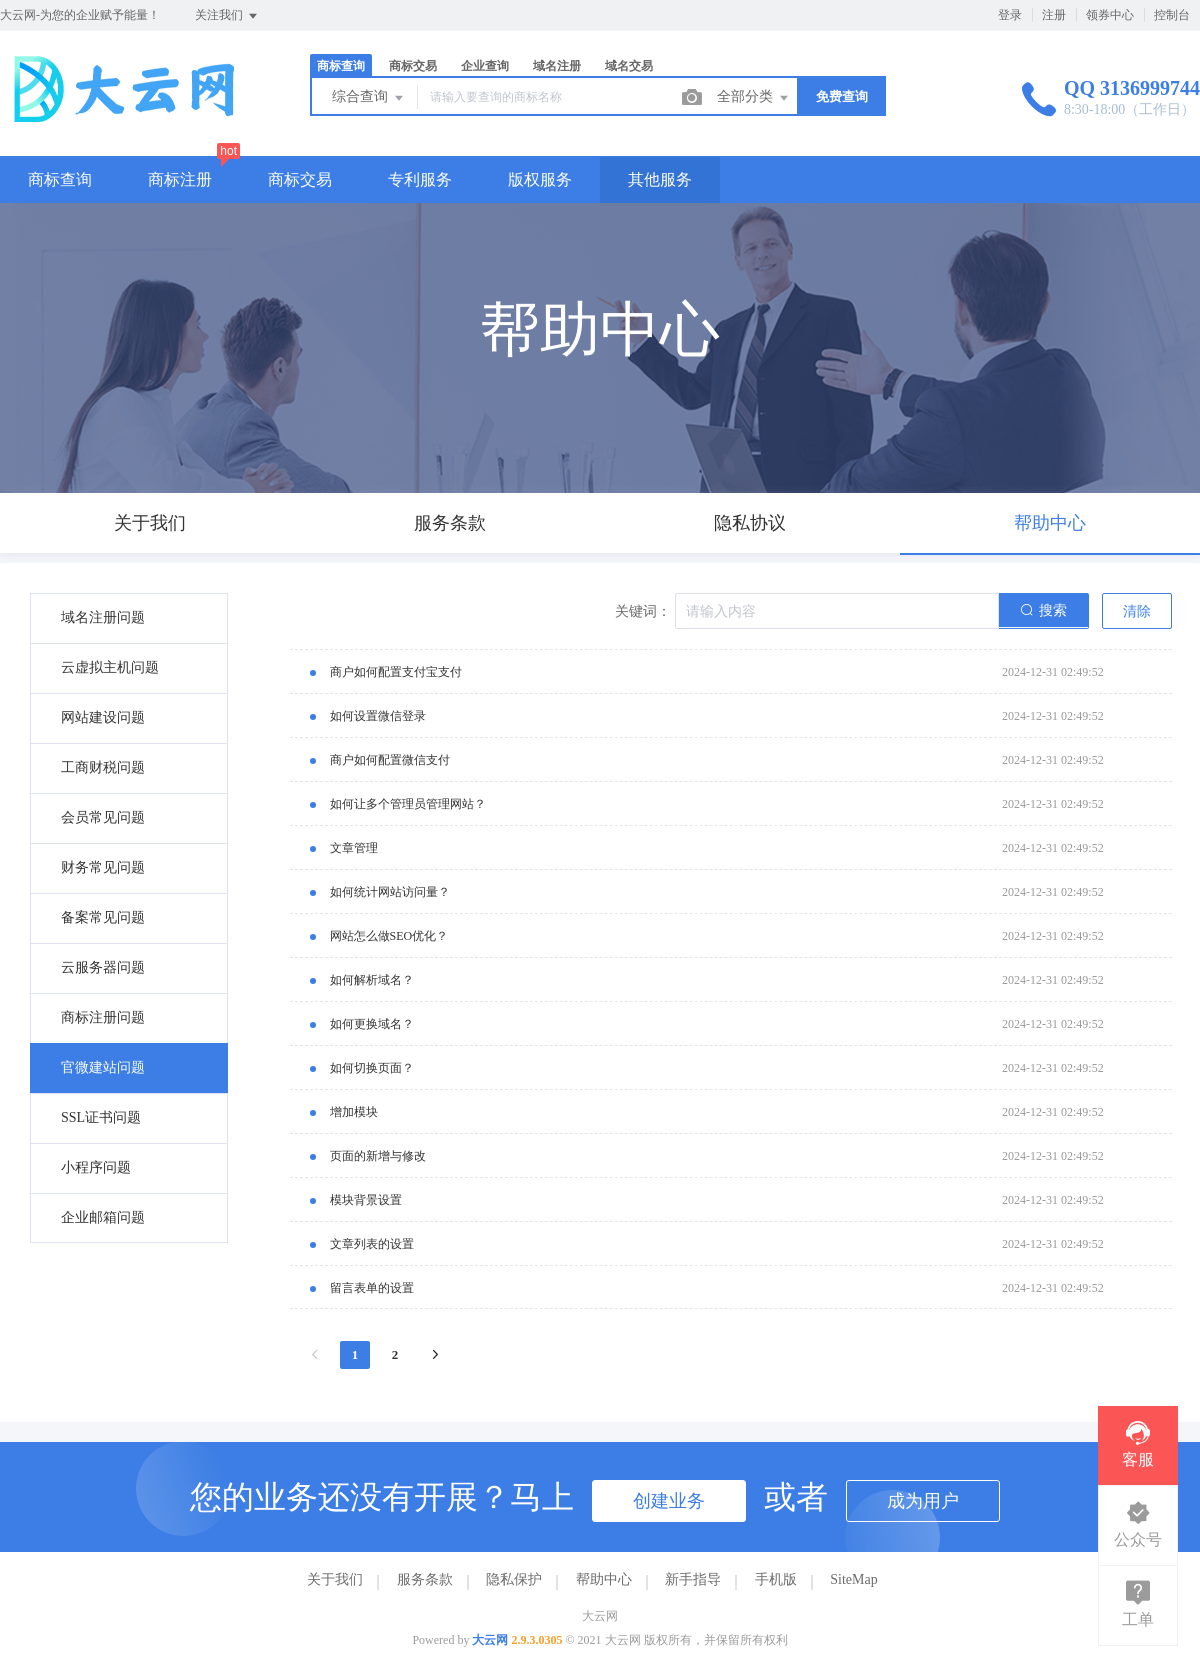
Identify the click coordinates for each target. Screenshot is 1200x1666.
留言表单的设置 (372, 1288)
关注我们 (227, 16)
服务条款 (425, 1579)
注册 (1054, 15)
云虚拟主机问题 (110, 667)
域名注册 (557, 66)
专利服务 (420, 179)
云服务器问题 (103, 967)
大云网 (490, 1640)
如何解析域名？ (372, 980)
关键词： (643, 611)
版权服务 (540, 179)
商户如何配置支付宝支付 (396, 672)
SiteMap (853, 1579)
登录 (1010, 15)
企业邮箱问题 (103, 1217)
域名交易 (629, 66)
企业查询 (485, 66)
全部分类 (754, 98)
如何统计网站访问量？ (390, 892)
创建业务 (669, 1501)
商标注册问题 (103, 1017)
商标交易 (413, 66)
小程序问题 (96, 1167)
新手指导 (693, 1579)
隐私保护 (514, 1579)
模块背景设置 (366, 1200)
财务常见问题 (103, 867)
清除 (1137, 611)
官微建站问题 (103, 1067)
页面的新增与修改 (378, 1156)
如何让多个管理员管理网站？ (408, 804)
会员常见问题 (103, 817)
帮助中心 (604, 1579)
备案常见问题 (103, 917)
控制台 (1172, 15)
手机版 (776, 1579)
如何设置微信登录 (378, 716)
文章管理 (354, 848)
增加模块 (354, 1112)
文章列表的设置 (372, 1244)
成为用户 (923, 1501)
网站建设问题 (103, 717)
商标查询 (341, 66)
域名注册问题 (103, 617)
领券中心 (1110, 15)
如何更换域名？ (372, 1024)
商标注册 (180, 179)
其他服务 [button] (660, 179)
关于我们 (335, 1579)
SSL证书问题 (101, 1117)
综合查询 (369, 98)
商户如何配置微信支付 (390, 760)
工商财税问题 (103, 767)
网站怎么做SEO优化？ (389, 936)
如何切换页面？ (372, 1068)
